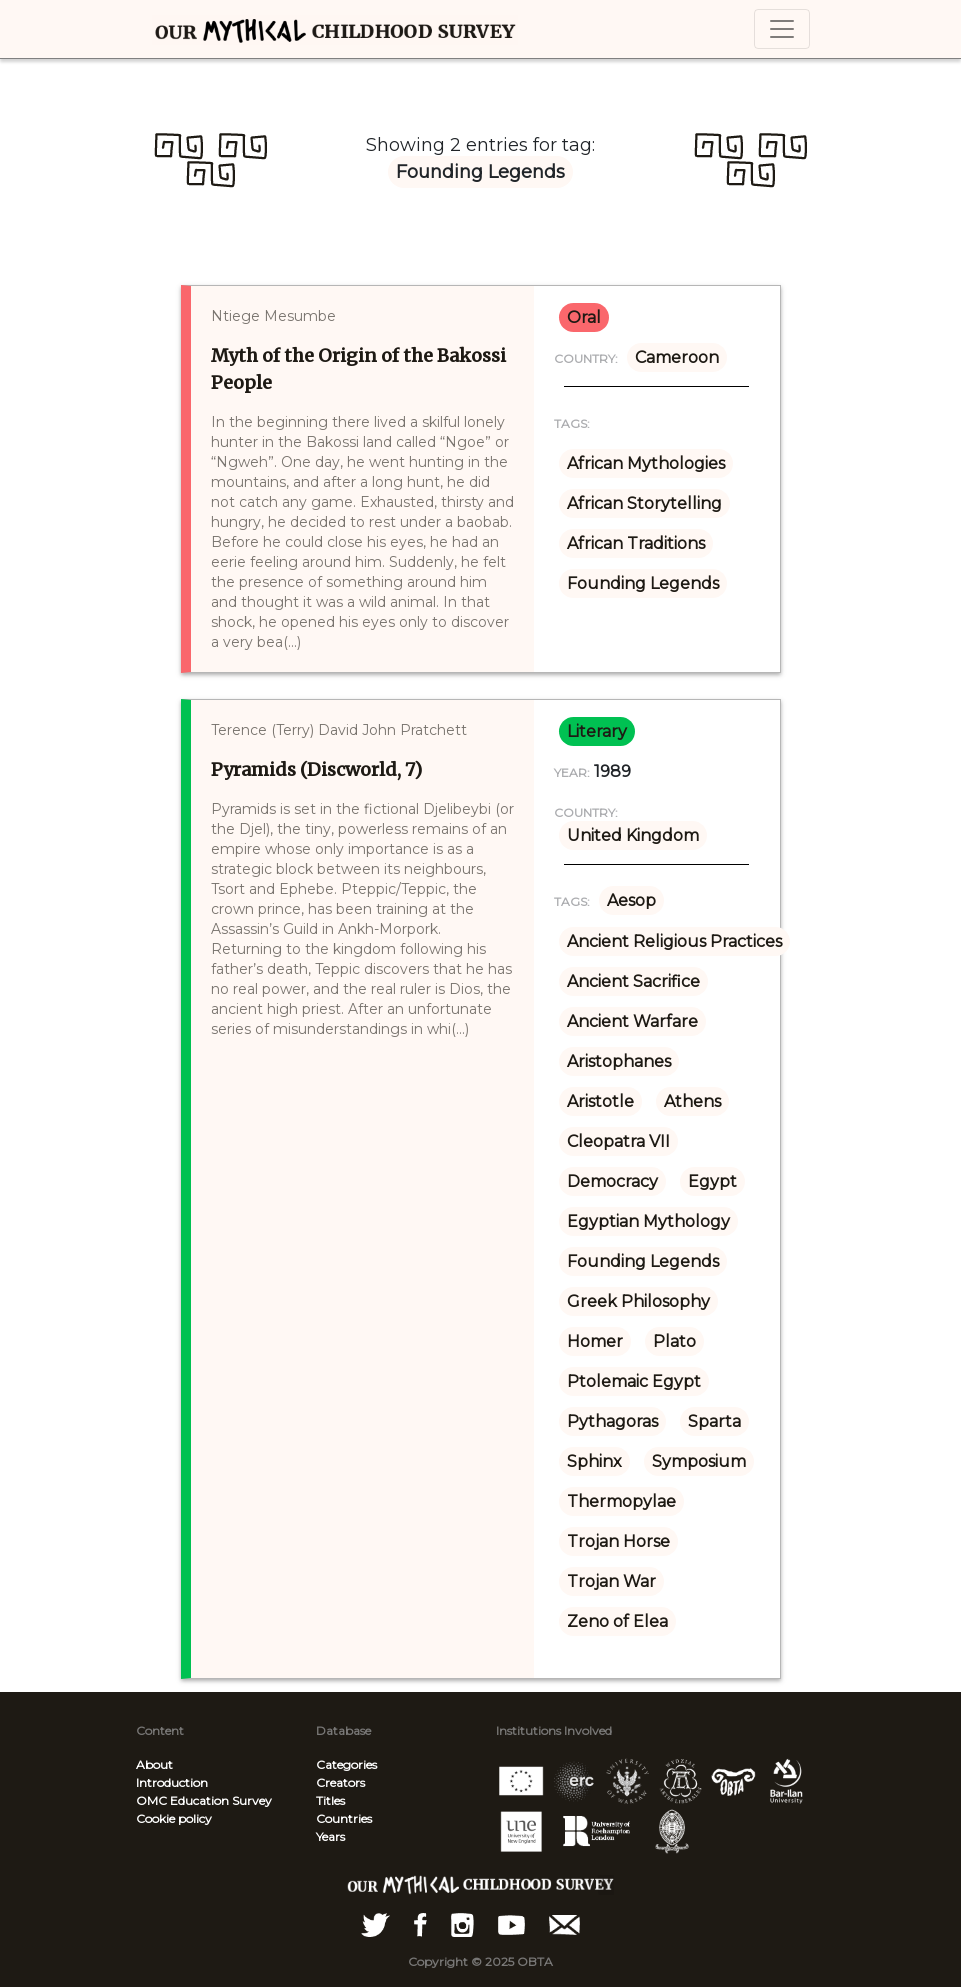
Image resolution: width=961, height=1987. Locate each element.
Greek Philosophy (638, 1301)
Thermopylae (621, 1501)
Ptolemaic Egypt (634, 1381)
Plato (674, 1341)
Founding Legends (643, 583)
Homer (595, 1341)
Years (330, 1836)
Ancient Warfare (632, 1021)
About (154, 1764)
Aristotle (600, 1101)
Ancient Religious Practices (674, 941)
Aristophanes (619, 1061)
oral (584, 317)
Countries (344, 1818)
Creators (340, 1782)
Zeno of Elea (617, 1621)
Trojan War (611, 1581)
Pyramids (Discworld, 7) (316, 769)
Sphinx (594, 1461)
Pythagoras (612, 1421)
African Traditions (636, 543)
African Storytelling (644, 503)
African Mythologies (646, 463)
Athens (692, 1101)
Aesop (631, 900)
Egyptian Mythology (648, 1221)
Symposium (699, 1461)
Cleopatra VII (618, 1141)
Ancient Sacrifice (633, 981)
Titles (330, 1800)
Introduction (172, 1782)
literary (597, 731)
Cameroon (677, 357)
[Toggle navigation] (782, 29)
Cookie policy (174, 1818)
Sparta (714, 1421)
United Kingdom (633, 835)
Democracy (612, 1181)
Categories (346, 1764)
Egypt (712, 1181)
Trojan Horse (618, 1541)
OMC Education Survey (204, 1800)
